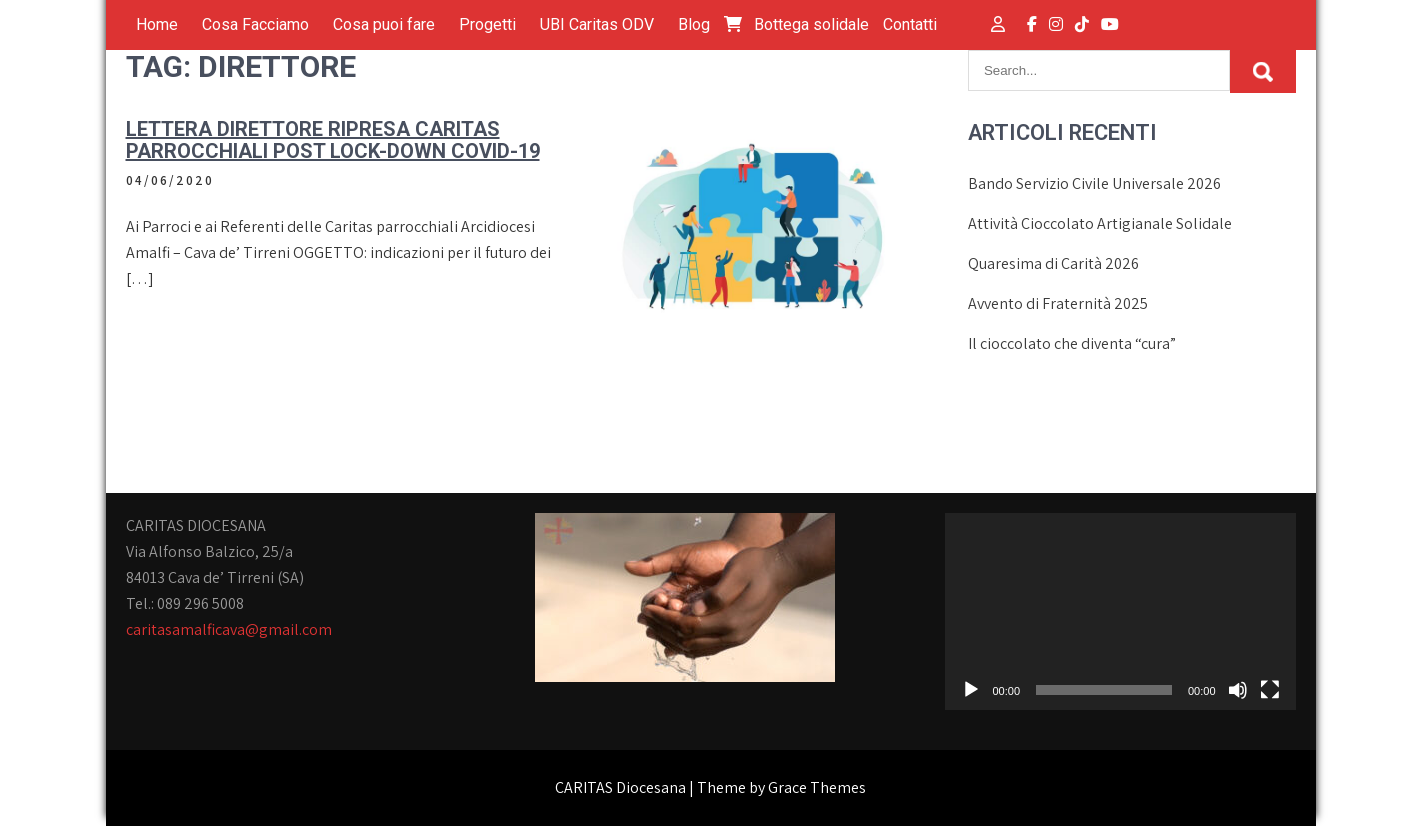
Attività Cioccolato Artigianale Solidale (1100, 223)
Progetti (487, 24)
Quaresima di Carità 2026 (1053, 263)
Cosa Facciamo (255, 24)
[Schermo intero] (1270, 690)
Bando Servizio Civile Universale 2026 (1094, 183)
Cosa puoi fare (384, 24)
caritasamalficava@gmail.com (229, 629)
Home (157, 24)
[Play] (971, 690)
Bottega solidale (796, 24)
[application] (1120, 611)
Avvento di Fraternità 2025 (1058, 303)
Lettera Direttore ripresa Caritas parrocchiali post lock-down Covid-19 (333, 140)
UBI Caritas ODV (597, 24)
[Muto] (1238, 690)
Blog (694, 24)
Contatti (910, 24)
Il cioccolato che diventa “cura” (1072, 343)
